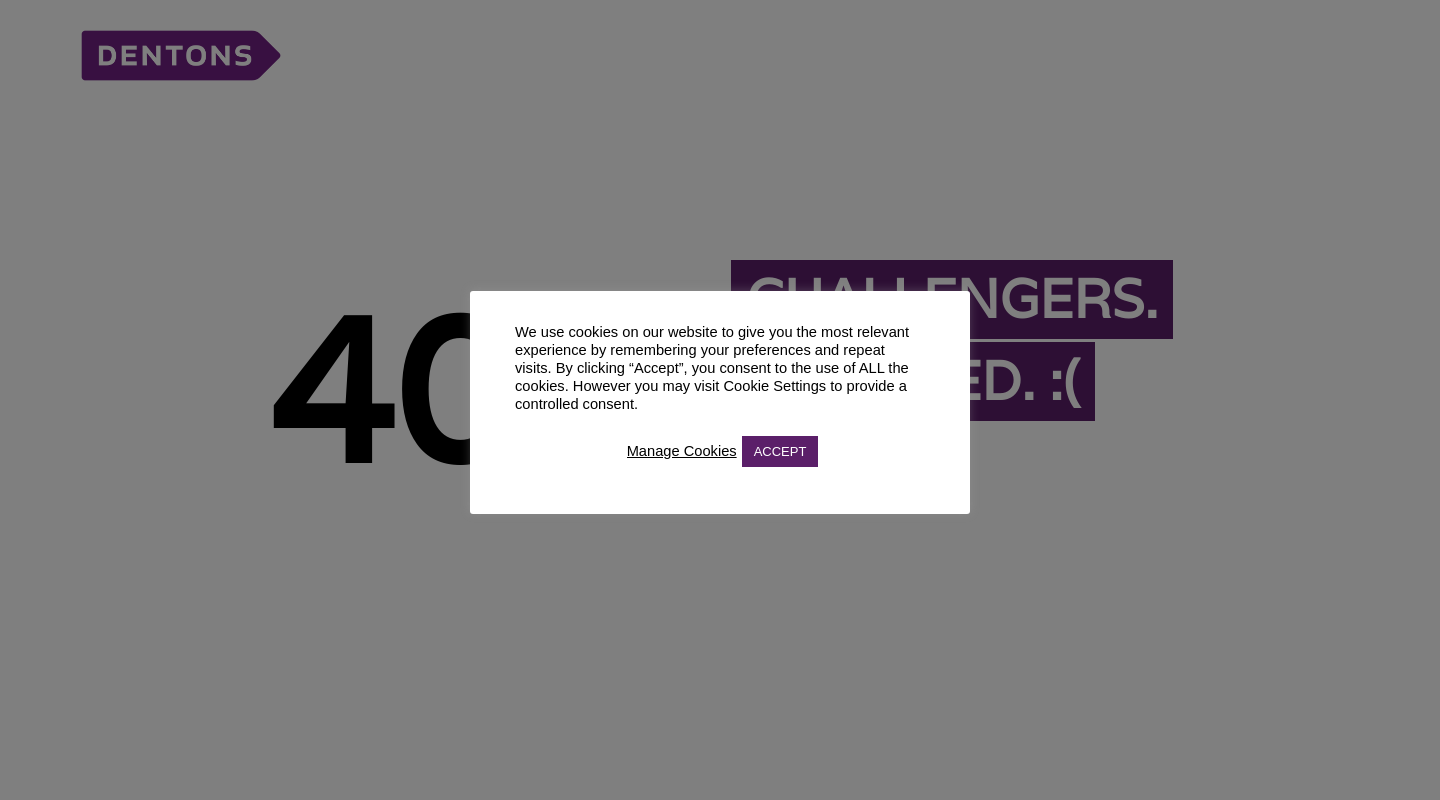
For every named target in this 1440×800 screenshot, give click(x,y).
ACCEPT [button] (780, 451)
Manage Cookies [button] (682, 451)
